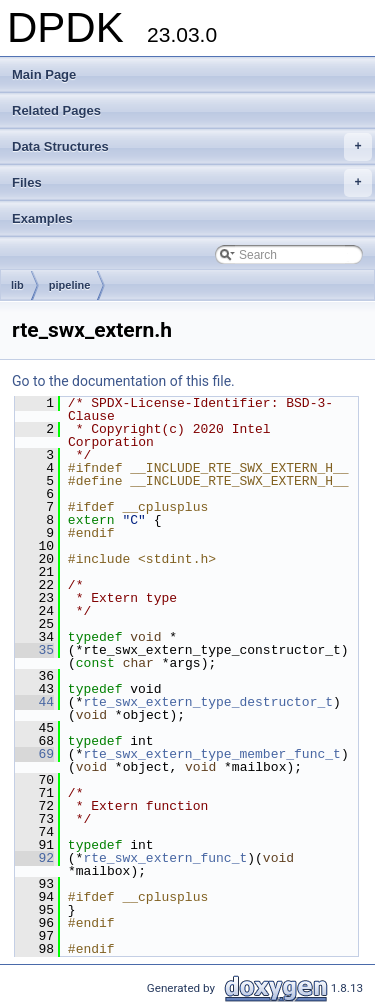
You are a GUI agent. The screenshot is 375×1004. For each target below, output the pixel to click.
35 (34, 650)
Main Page (44, 74)
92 (34, 858)
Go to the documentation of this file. (123, 381)
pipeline (70, 285)
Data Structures (192, 147)
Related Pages (56, 110)
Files (192, 183)
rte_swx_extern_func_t (165, 858)
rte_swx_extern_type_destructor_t (208, 702)
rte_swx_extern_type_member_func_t (211, 754)
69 (34, 754)
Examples (42, 218)
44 (34, 702)
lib (17, 285)
